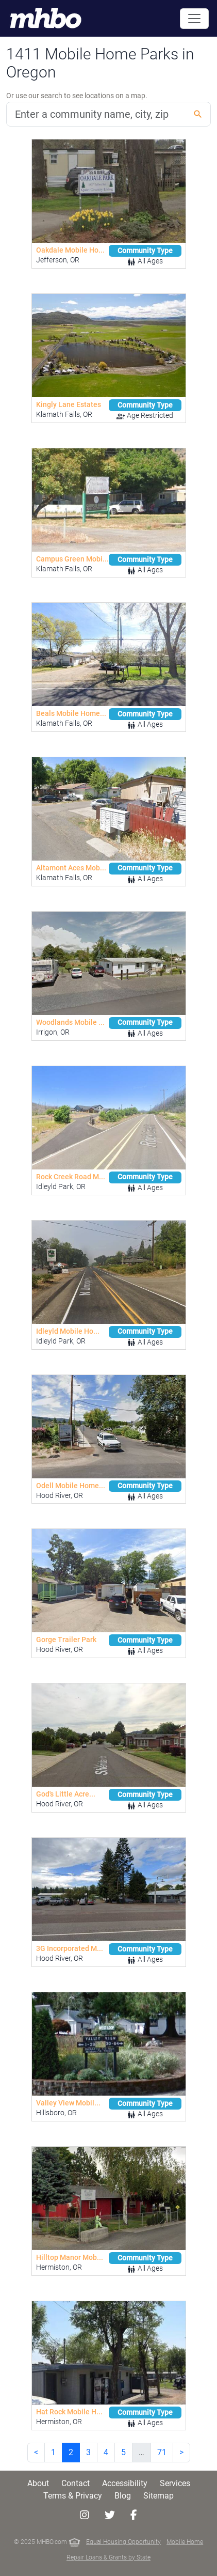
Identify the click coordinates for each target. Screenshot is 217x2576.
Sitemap (158, 2496)
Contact (75, 2483)
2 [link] (71, 2452)
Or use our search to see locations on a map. (76, 95)
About (38, 2483)
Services (175, 2483)
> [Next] (181, 2452)
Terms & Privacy (72, 2496)
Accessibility (124, 2483)
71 (161, 2452)
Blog (122, 2496)
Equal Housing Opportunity (123, 2542)
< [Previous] (36, 2452)
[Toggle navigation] (194, 18)
